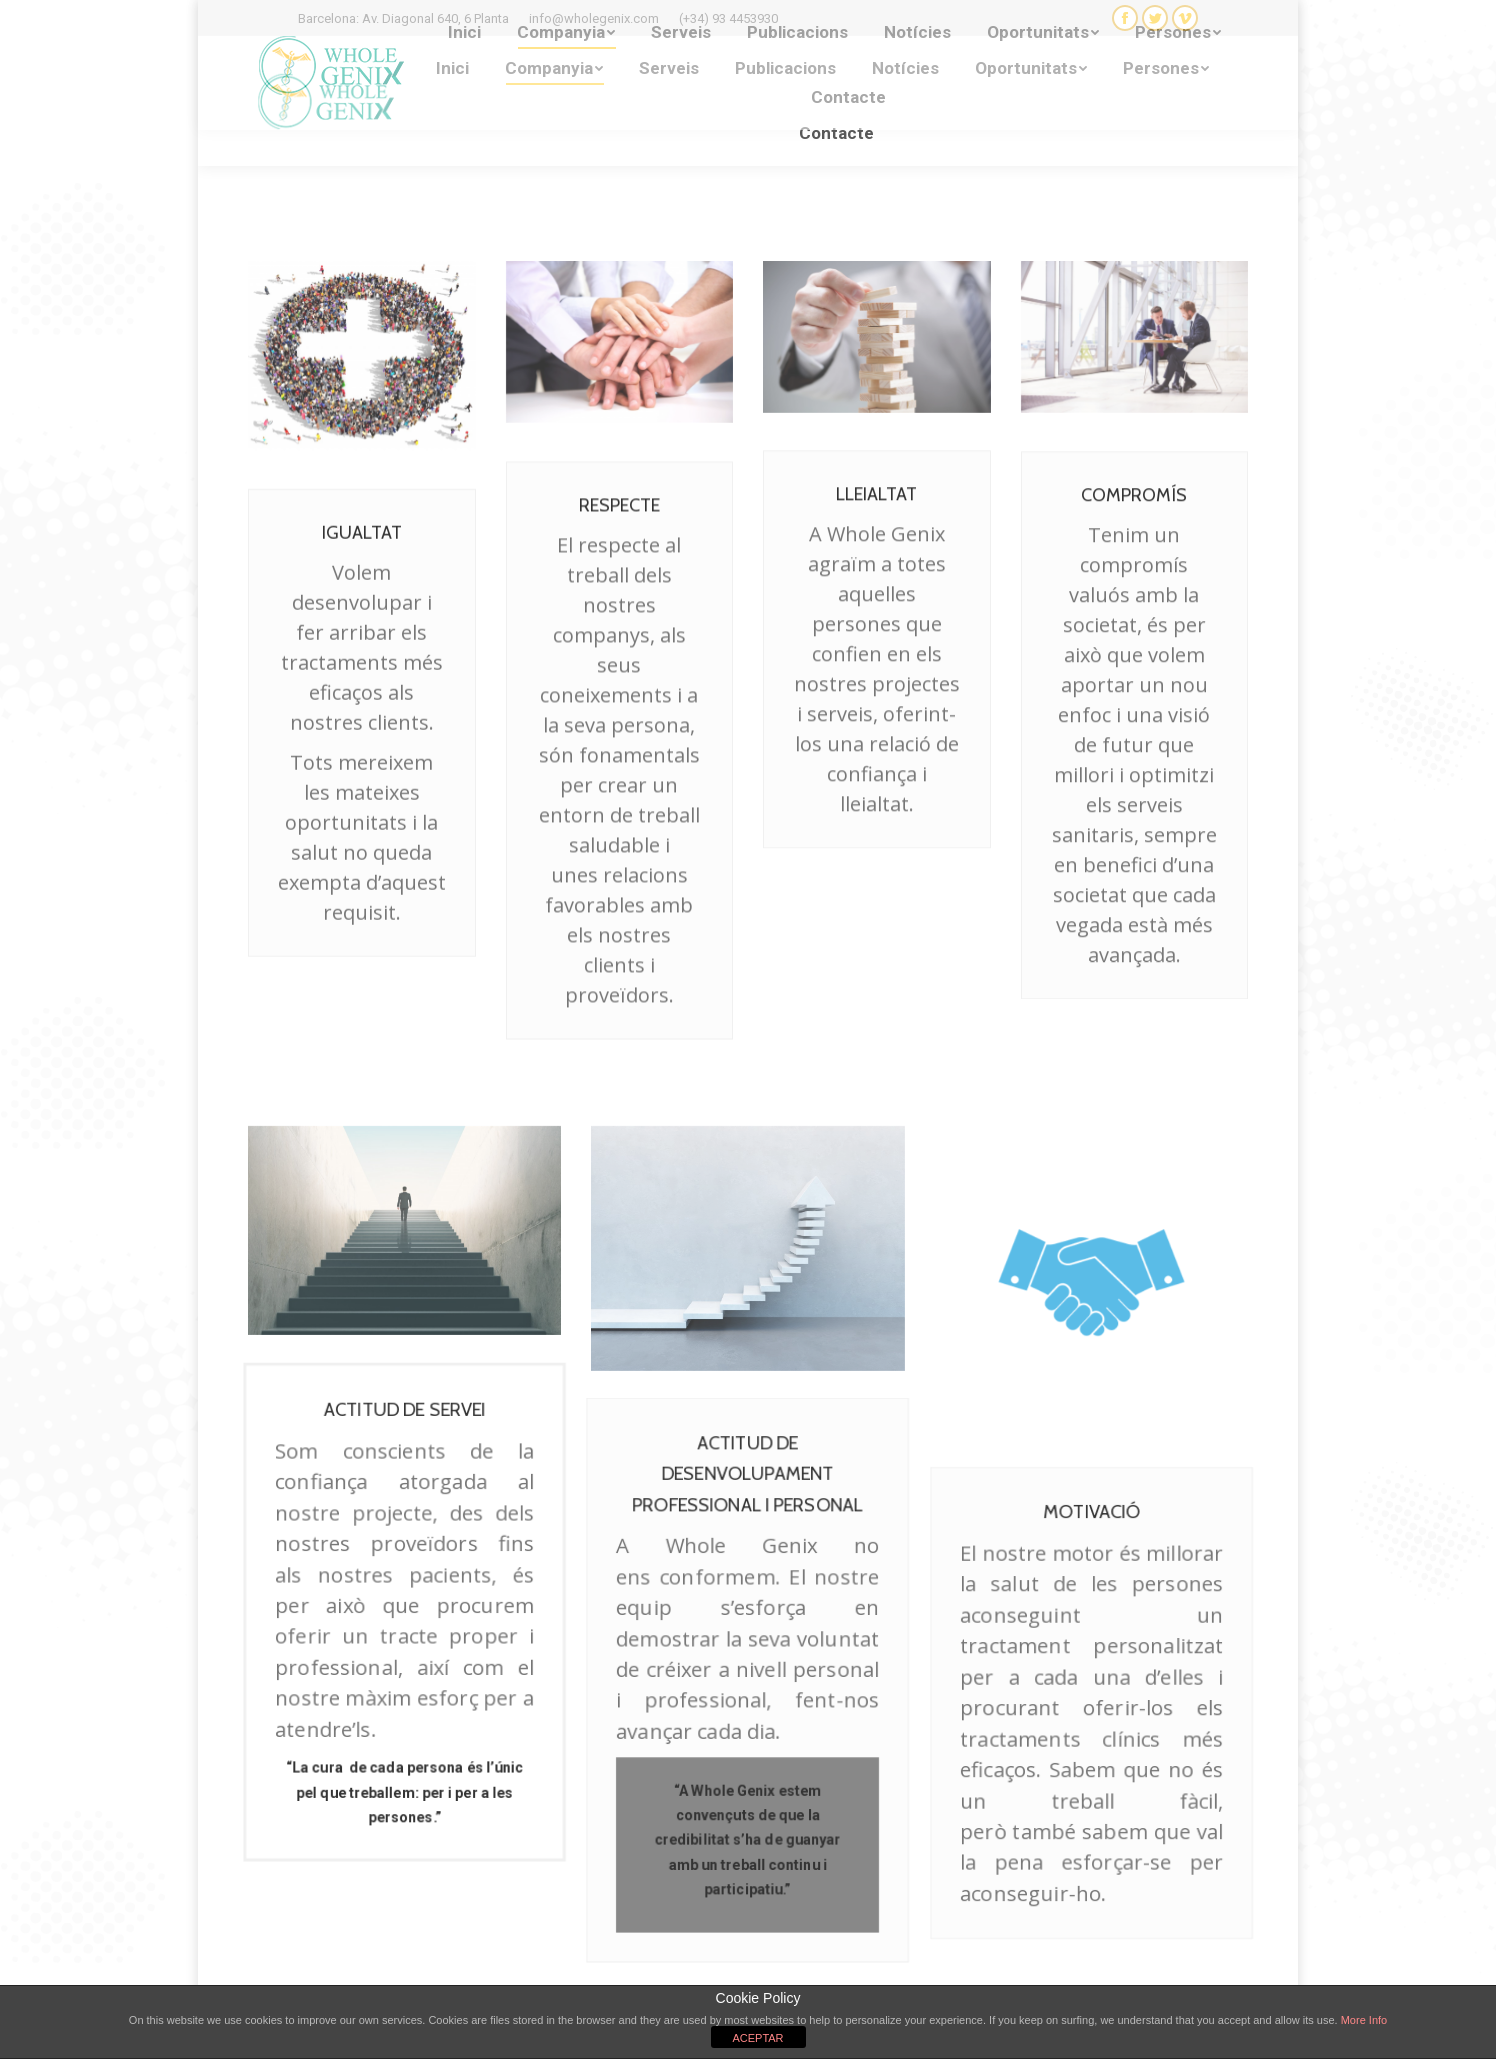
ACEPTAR (757, 2038)
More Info (1364, 2020)
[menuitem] (452, 68)
